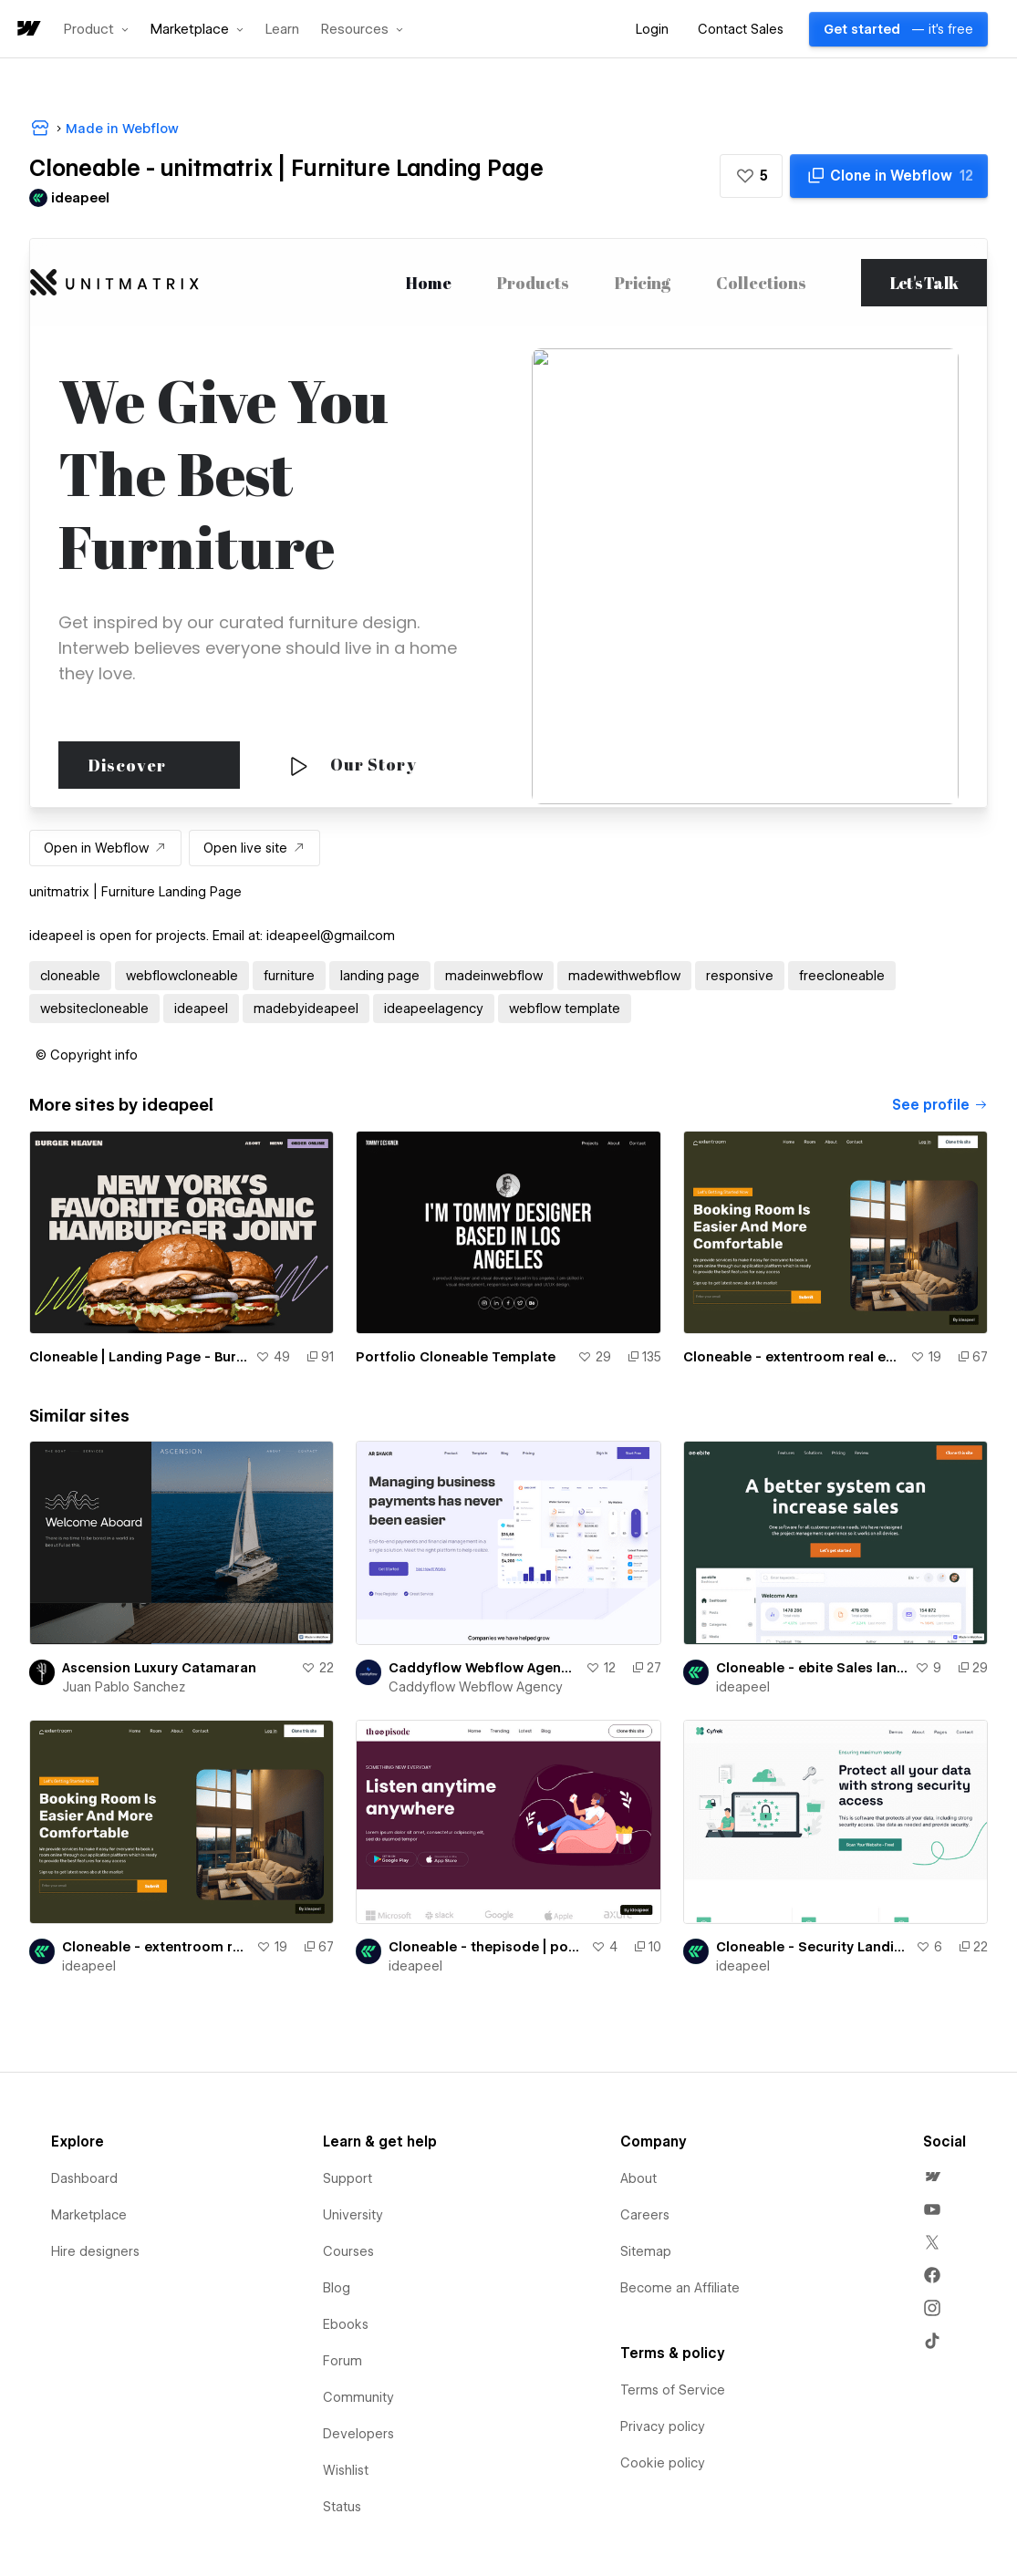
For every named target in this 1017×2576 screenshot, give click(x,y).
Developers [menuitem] (358, 2433)
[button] (96, 29)
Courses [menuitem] (348, 2251)
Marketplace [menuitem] (89, 2215)
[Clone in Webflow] (889, 176)
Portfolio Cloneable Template (455, 1357)
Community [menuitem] (358, 2397)
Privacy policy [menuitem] (662, 2426)
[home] (27, 30)
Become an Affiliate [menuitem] (680, 2288)
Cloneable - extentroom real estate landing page (793, 1357)
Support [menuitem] (347, 2178)
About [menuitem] (638, 2178)
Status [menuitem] (342, 2506)
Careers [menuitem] (644, 2215)
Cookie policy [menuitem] (662, 2463)
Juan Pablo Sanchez (123, 1687)
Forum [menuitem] (342, 2361)
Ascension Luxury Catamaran (159, 1667)
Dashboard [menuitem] (84, 2178)
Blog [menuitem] (336, 2288)
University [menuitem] (353, 2215)
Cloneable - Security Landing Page (812, 1947)
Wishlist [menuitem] (345, 2470)
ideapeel (743, 1687)
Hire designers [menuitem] (95, 2251)
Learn (282, 29)
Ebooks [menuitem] (345, 2324)
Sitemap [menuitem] (645, 2251)
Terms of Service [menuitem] (672, 2390)
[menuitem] (932, 2176)
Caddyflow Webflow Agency (476, 1687)
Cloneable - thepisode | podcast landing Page (486, 1947)
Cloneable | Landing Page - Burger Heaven (138, 1357)
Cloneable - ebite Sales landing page (812, 1667)
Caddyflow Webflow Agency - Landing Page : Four (483, 1667)
